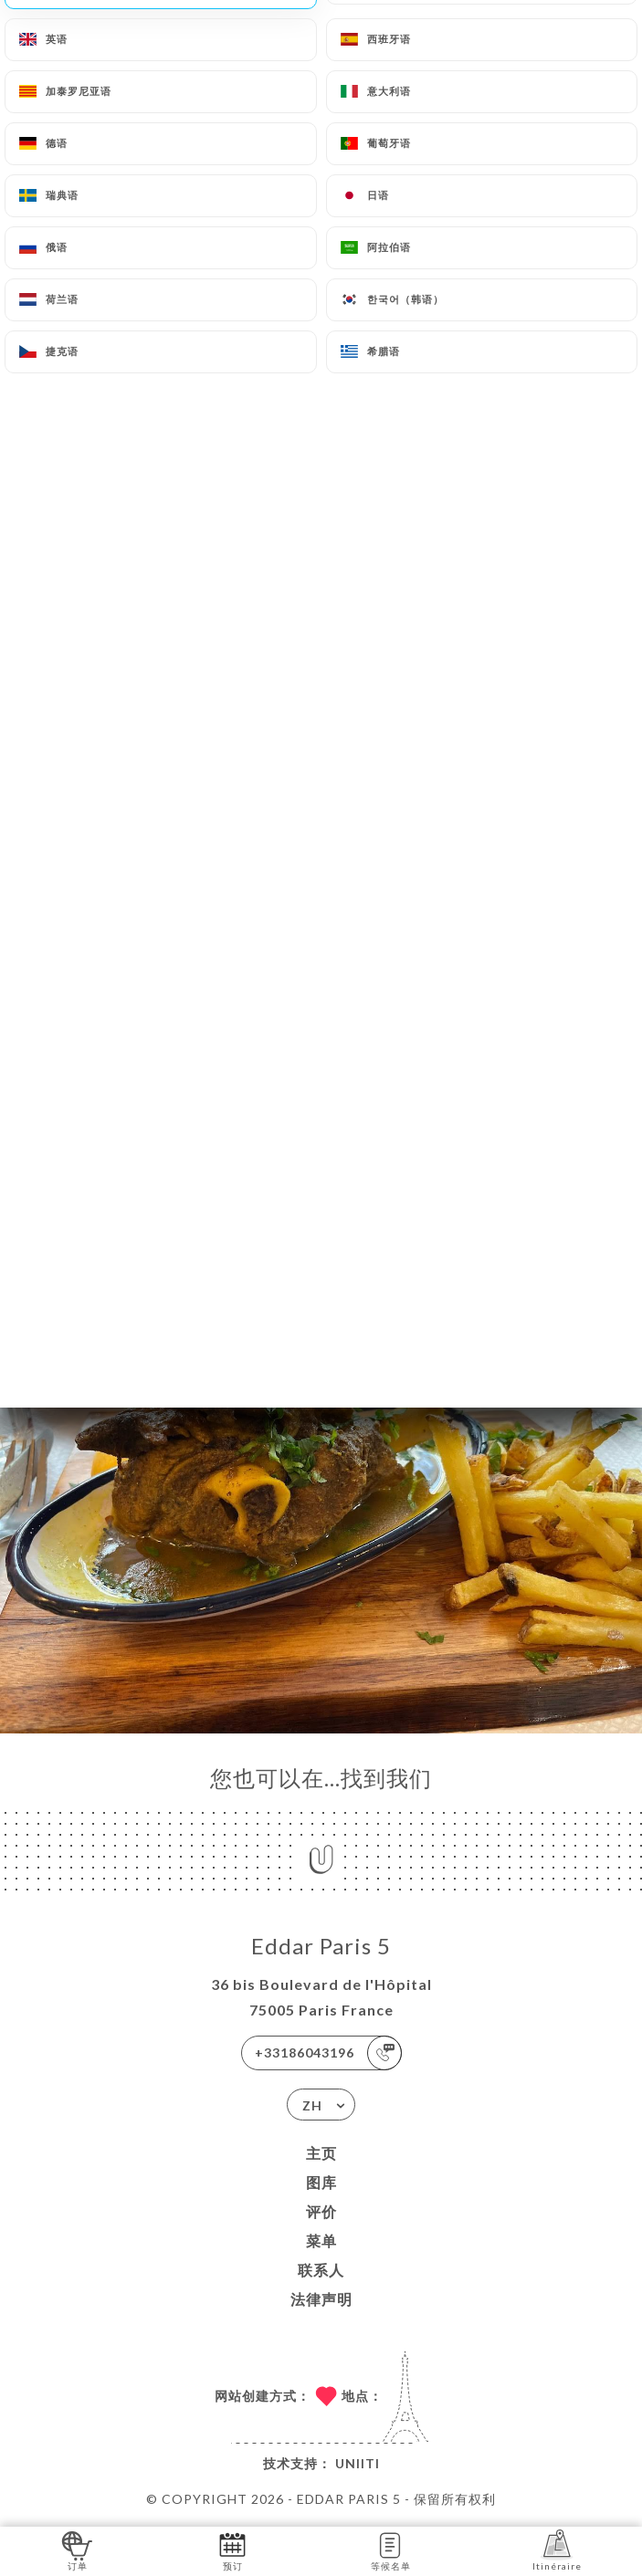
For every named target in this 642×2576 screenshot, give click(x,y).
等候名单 (391, 2550)
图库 (321, 2182)
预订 (232, 2550)
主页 (321, 2153)
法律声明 (321, 2299)
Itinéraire (557, 2550)
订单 (77, 2550)
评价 (321, 2211)
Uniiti (357, 2463)
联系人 (321, 2269)
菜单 (321, 2240)
